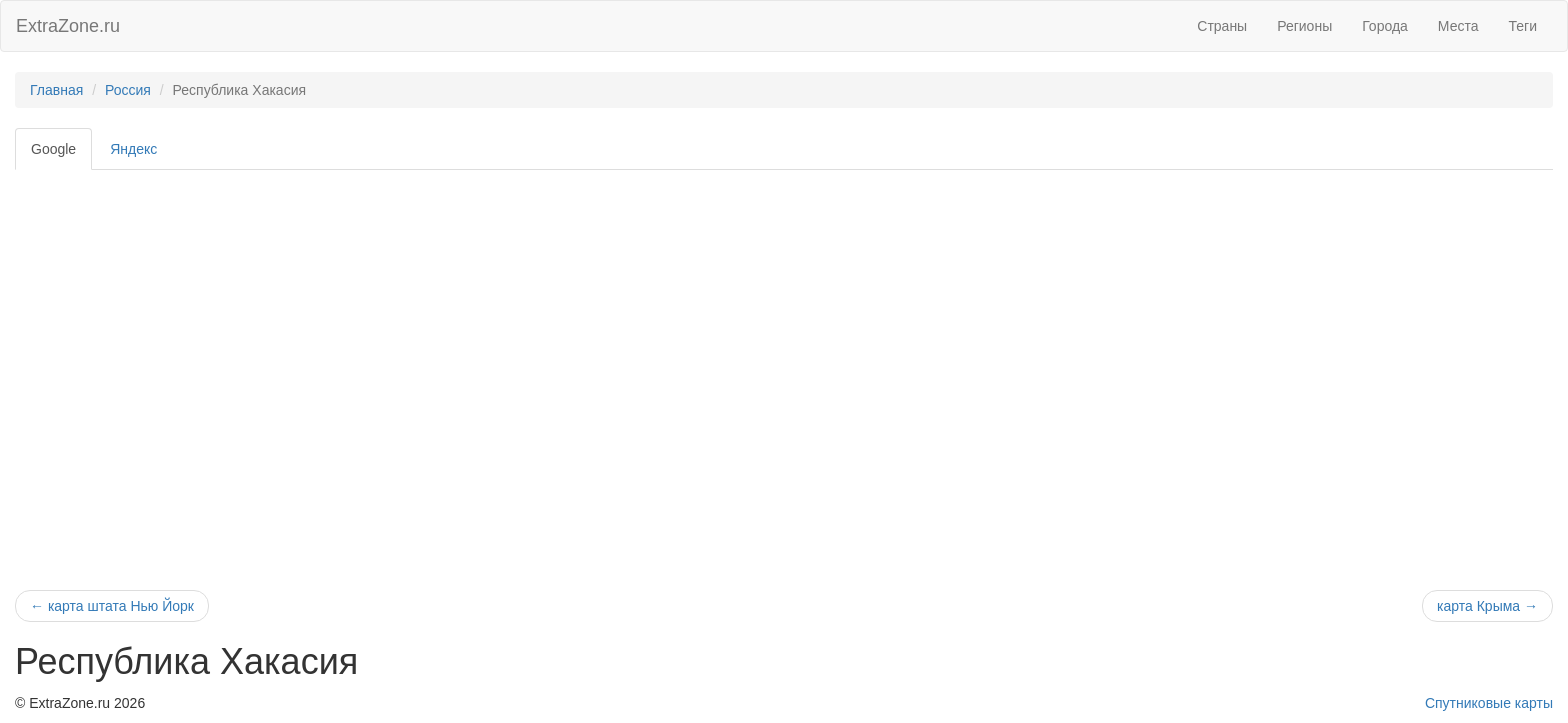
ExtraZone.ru (68, 26)
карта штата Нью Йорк (112, 606)
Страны (1222, 26)
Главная (56, 90)
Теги (1523, 26)
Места (1458, 26)
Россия (128, 90)
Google (53, 149)
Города (1385, 26)
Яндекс (133, 149)
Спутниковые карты (1489, 703)
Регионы (1304, 26)
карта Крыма (1487, 606)
